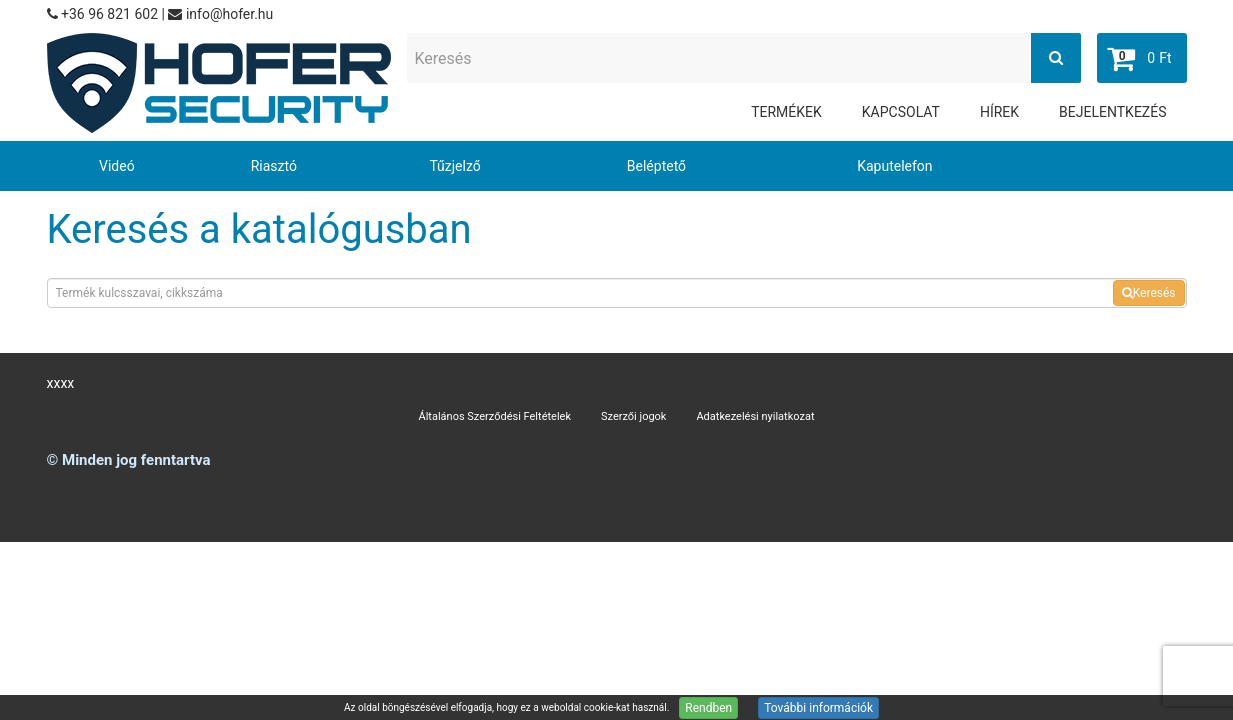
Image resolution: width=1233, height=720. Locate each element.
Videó (117, 166)
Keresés (1149, 293)
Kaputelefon (894, 166)
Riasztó (274, 166)
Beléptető (656, 166)
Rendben (708, 708)
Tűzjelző (454, 166)
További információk (818, 708)
